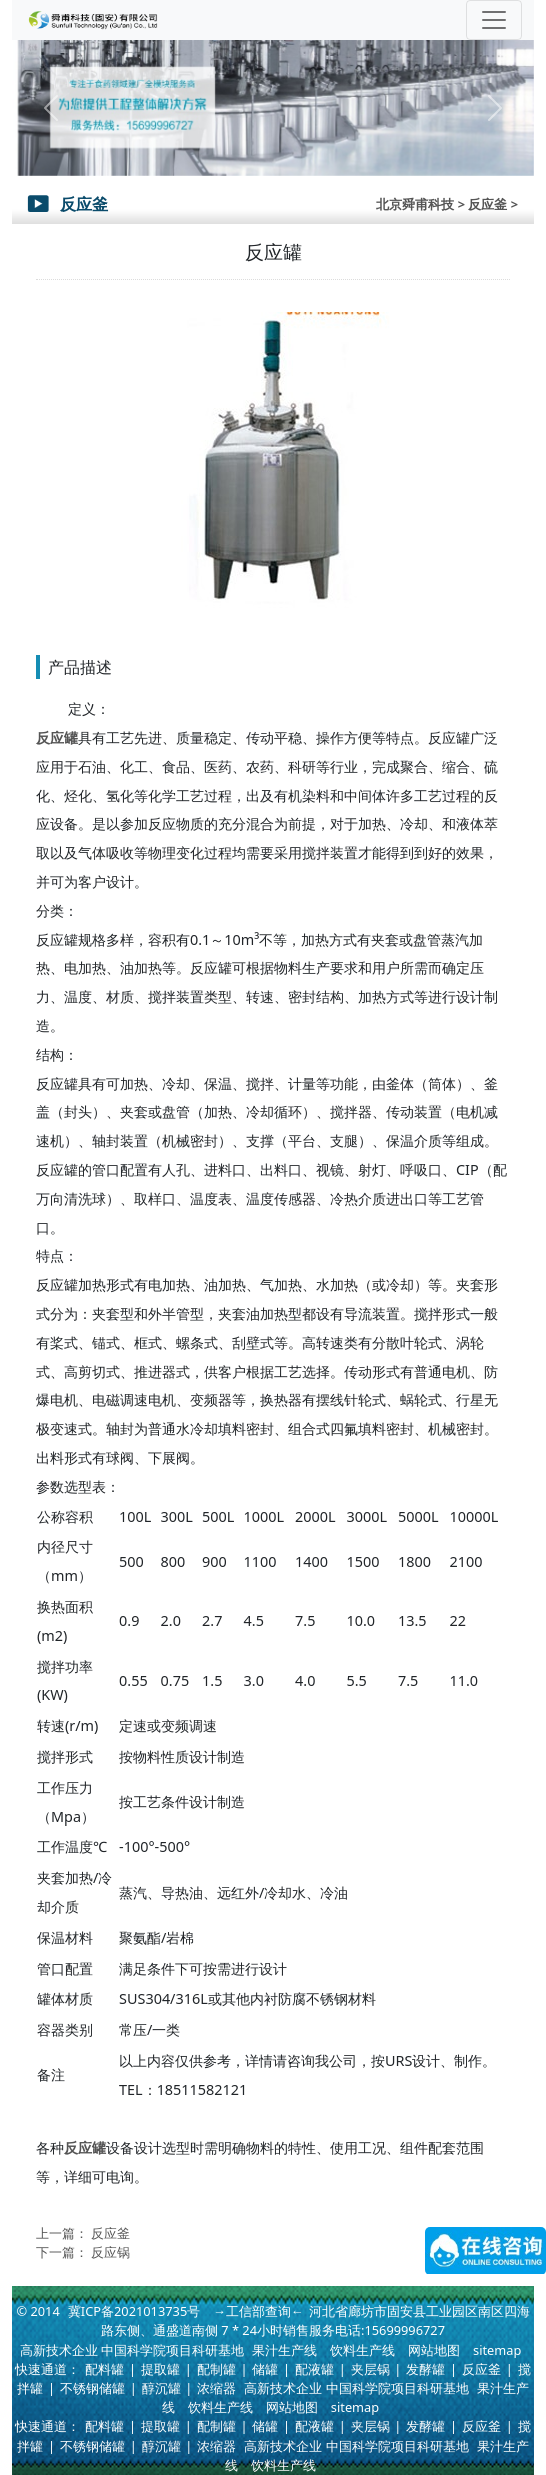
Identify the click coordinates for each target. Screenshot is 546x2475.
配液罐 (314, 2369)
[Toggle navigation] (494, 20)
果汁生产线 (284, 2350)
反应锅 (110, 2252)
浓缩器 (216, 2388)
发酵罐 (425, 2369)
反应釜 (110, 2233)
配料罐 (104, 2369)
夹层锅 (370, 2369)
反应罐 (57, 737)
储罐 (265, 2369)
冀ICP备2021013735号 (134, 2311)
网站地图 (434, 2350)
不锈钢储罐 (92, 2388)
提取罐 (160, 2369)
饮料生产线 (362, 2350)
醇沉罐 (161, 2388)
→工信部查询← (258, 2311)
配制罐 (216, 2369)
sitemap (497, 2350)
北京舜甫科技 (415, 204)
